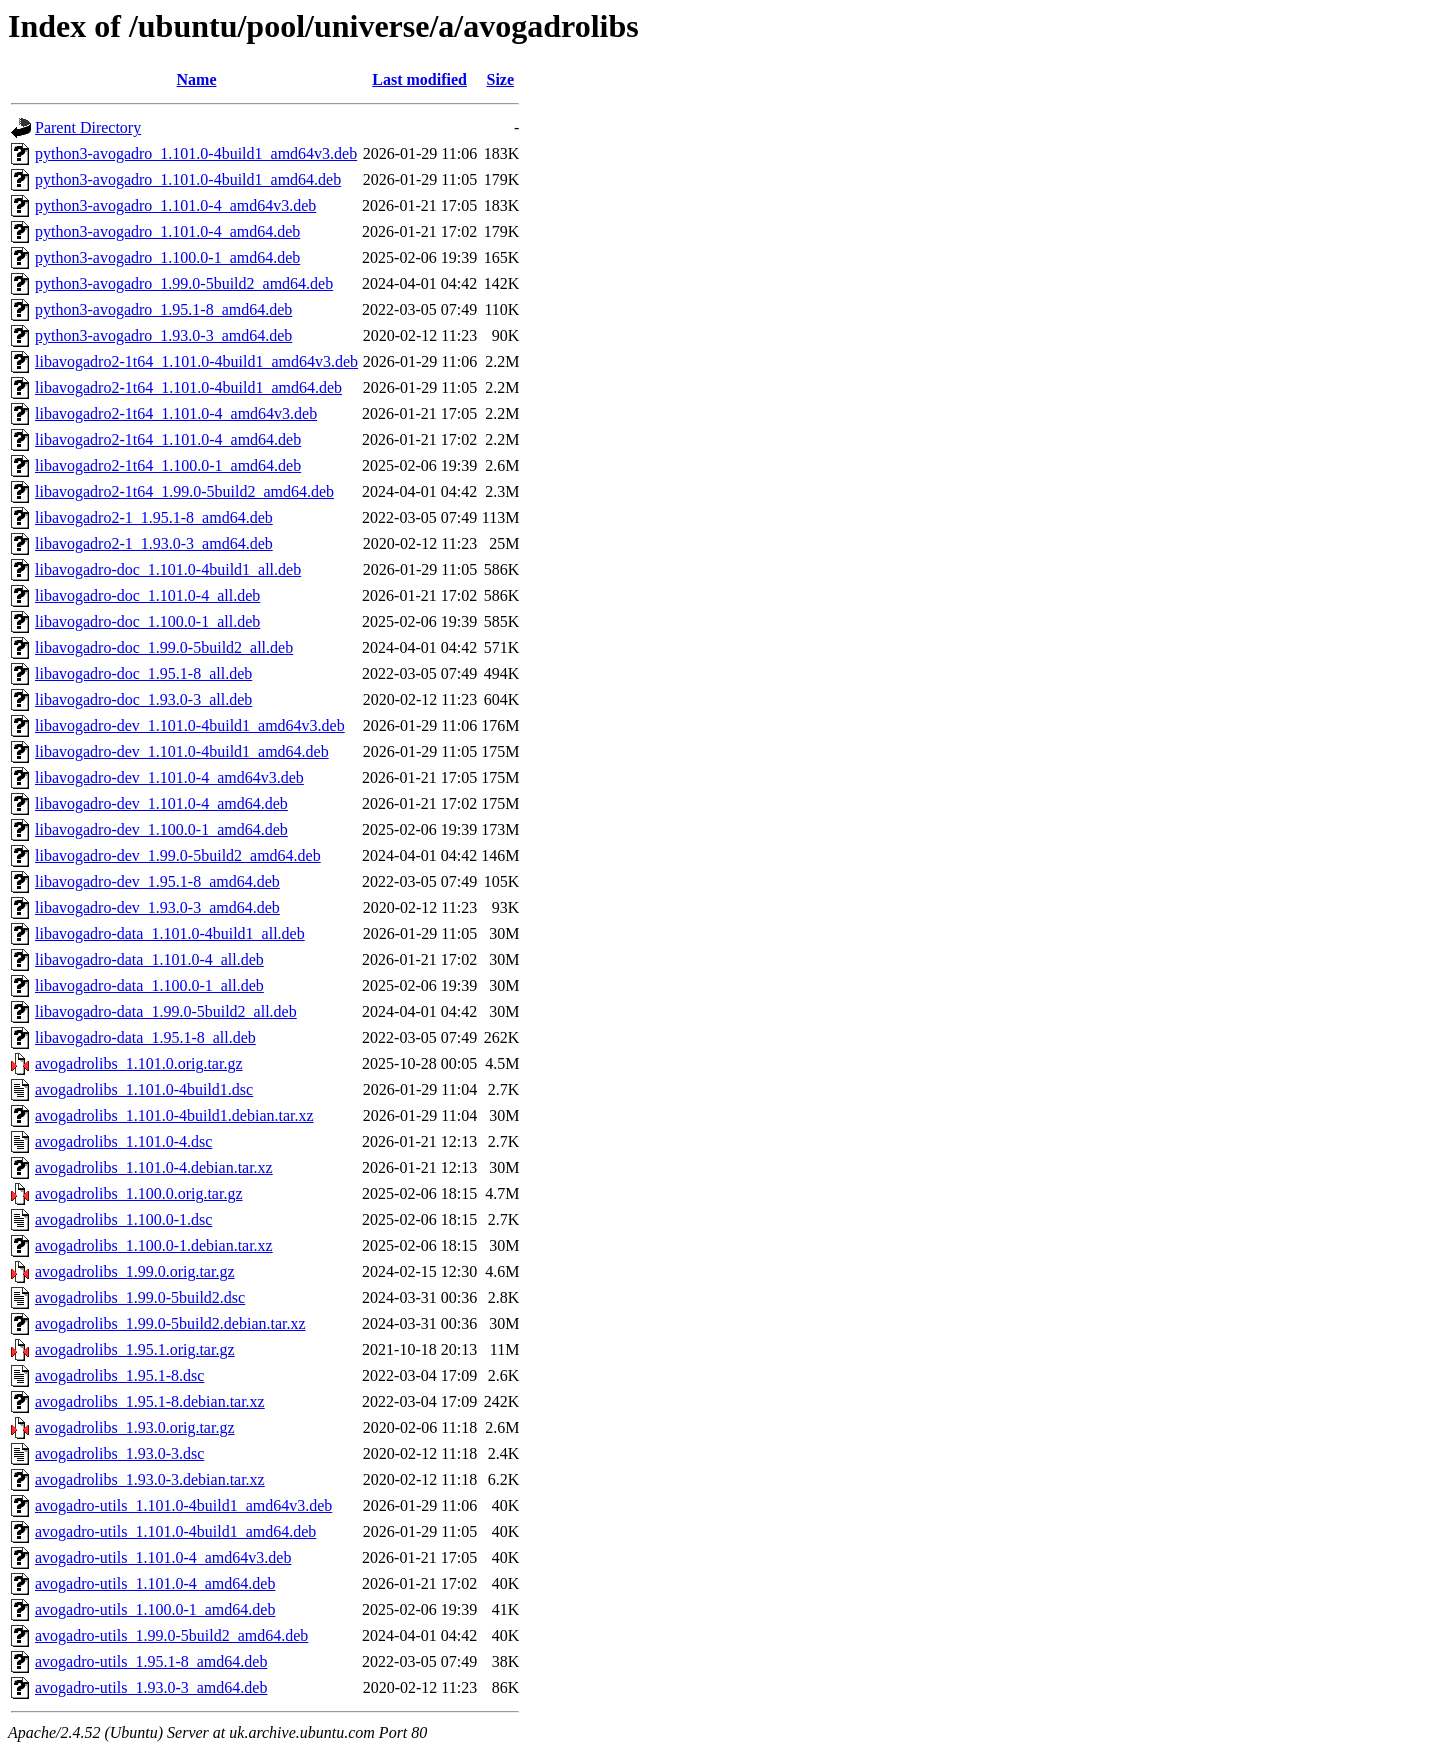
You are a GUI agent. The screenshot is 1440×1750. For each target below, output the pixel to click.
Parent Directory (88, 127)
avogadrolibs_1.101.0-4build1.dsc (144, 1089)
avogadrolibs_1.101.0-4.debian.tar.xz (154, 1167)
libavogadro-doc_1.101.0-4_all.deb (147, 595)
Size (501, 79)
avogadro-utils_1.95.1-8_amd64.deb (151, 1661)
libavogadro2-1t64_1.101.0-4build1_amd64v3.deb (196, 361)
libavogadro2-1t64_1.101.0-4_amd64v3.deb (176, 413)
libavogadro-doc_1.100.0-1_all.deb (147, 621)
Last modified (419, 79)
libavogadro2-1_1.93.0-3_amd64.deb (154, 543)
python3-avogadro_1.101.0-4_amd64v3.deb (175, 205)
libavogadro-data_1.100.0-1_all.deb (149, 985)
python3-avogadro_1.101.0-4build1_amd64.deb (188, 179)
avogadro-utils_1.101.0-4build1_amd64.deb (175, 1531)
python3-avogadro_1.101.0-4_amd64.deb (167, 231)
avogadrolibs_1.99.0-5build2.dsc (140, 1297)
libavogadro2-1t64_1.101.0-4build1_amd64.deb (188, 387)
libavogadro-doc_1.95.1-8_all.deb (143, 673)
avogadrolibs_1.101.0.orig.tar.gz (139, 1063)
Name (197, 79)
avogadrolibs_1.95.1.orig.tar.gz (135, 1349)
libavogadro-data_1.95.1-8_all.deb (145, 1037)
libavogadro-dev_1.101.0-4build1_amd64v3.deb (190, 725)
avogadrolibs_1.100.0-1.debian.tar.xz (154, 1245)
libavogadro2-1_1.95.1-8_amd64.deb (154, 517)
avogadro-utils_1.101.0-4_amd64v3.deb (163, 1557)
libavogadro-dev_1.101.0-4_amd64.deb (161, 803)
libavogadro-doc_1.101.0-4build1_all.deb (168, 569)
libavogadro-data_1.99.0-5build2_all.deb (166, 1011)
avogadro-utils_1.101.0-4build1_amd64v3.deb (183, 1505)
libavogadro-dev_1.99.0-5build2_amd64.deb (178, 855)
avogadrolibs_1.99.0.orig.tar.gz (135, 1271)
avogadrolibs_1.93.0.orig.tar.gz (135, 1427)
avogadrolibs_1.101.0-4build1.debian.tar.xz (174, 1115)
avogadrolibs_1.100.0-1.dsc (123, 1219)
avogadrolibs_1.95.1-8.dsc (119, 1375)
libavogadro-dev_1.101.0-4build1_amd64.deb (182, 751)
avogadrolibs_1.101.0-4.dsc (123, 1141)
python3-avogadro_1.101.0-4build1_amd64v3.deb (196, 153)
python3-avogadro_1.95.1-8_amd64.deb (163, 309)
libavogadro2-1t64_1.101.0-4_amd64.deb (168, 439)
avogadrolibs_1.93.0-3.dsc (119, 1453)
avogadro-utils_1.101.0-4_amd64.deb (155, 1583)
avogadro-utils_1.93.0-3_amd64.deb (151, 1687)
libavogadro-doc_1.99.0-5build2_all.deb (164, 647)
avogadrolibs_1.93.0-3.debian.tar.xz (150, 1479)
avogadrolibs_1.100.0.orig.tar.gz (139, 1193)
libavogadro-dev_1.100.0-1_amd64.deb (161, 829)
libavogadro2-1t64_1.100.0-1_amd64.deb (168, 465)
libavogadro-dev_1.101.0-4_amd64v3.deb (169, 777)
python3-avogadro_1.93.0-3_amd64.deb (163, 335)
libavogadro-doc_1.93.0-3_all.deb (143, 699)
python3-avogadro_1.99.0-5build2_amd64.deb (184, 283)
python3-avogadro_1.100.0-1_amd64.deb (167, 257)
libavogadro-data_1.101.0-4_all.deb (149, 959)
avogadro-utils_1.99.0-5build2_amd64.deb (171, 1635)
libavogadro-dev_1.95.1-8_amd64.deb (157, 881)
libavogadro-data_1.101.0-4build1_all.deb (170, 933)
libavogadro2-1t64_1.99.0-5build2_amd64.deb (184, 491)
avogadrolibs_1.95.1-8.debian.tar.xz (150, 1401)
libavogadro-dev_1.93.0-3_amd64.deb (157, 907)
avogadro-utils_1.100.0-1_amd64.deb (155, 1609)
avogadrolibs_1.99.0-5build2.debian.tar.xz (170, 1323)
